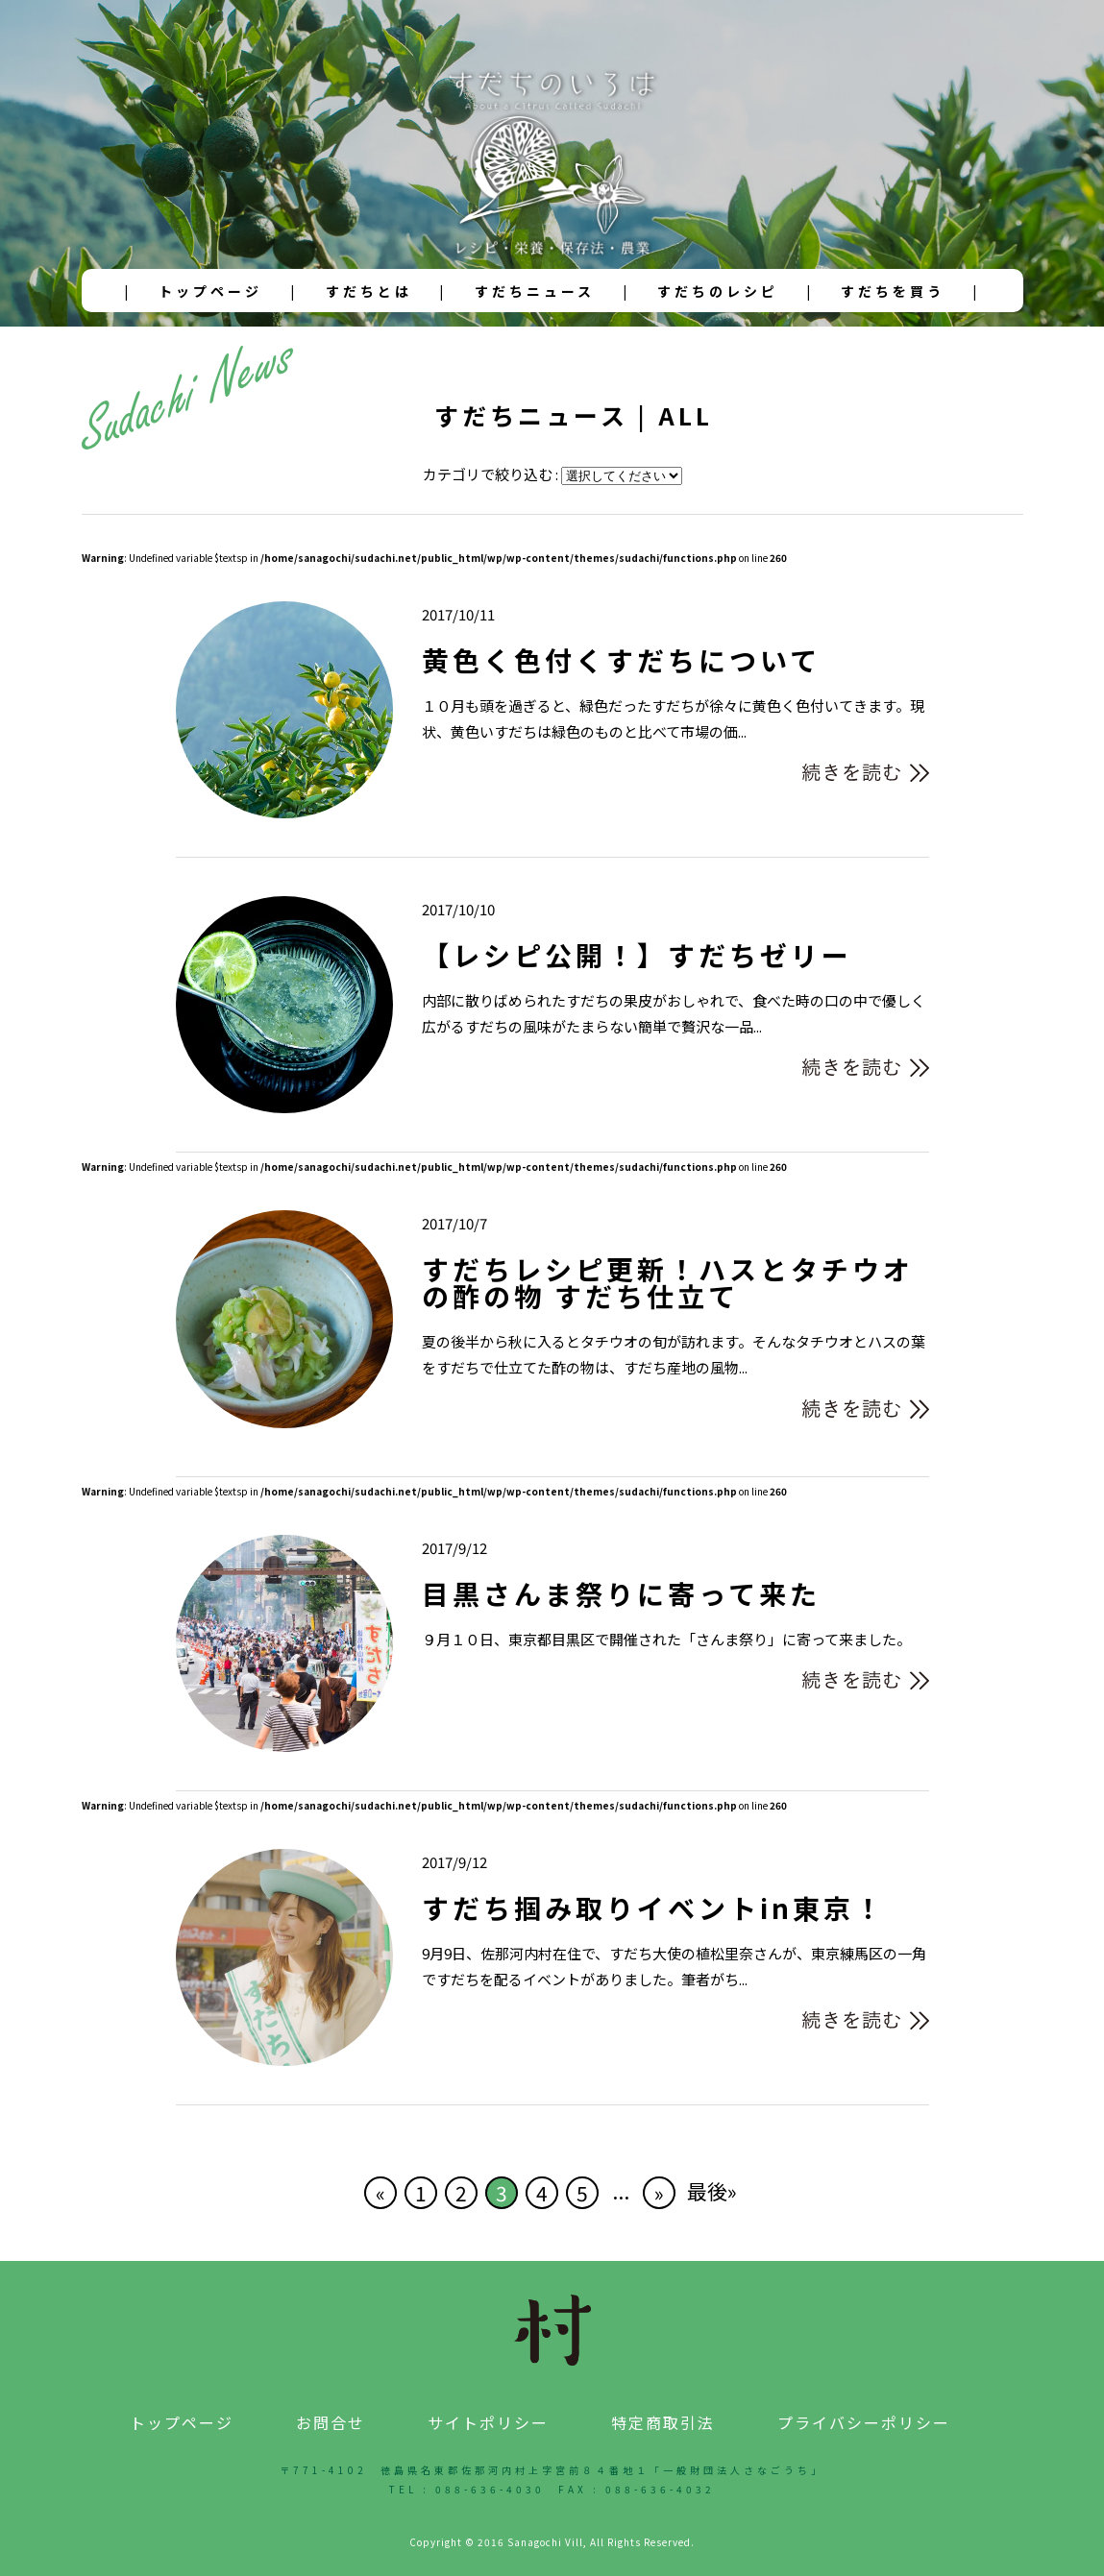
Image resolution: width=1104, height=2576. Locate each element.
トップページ (210, 291)
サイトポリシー (488, 2422)
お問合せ (330, 2422)
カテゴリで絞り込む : (492, 474)
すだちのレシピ (717, 291)
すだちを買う (893, 291)
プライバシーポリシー (863, 2422)
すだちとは (369, 291)
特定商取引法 (663, 2422)
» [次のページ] (659, 2192)
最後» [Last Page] (712, 2190)
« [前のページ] (380, 2192)
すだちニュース (535, 291)
